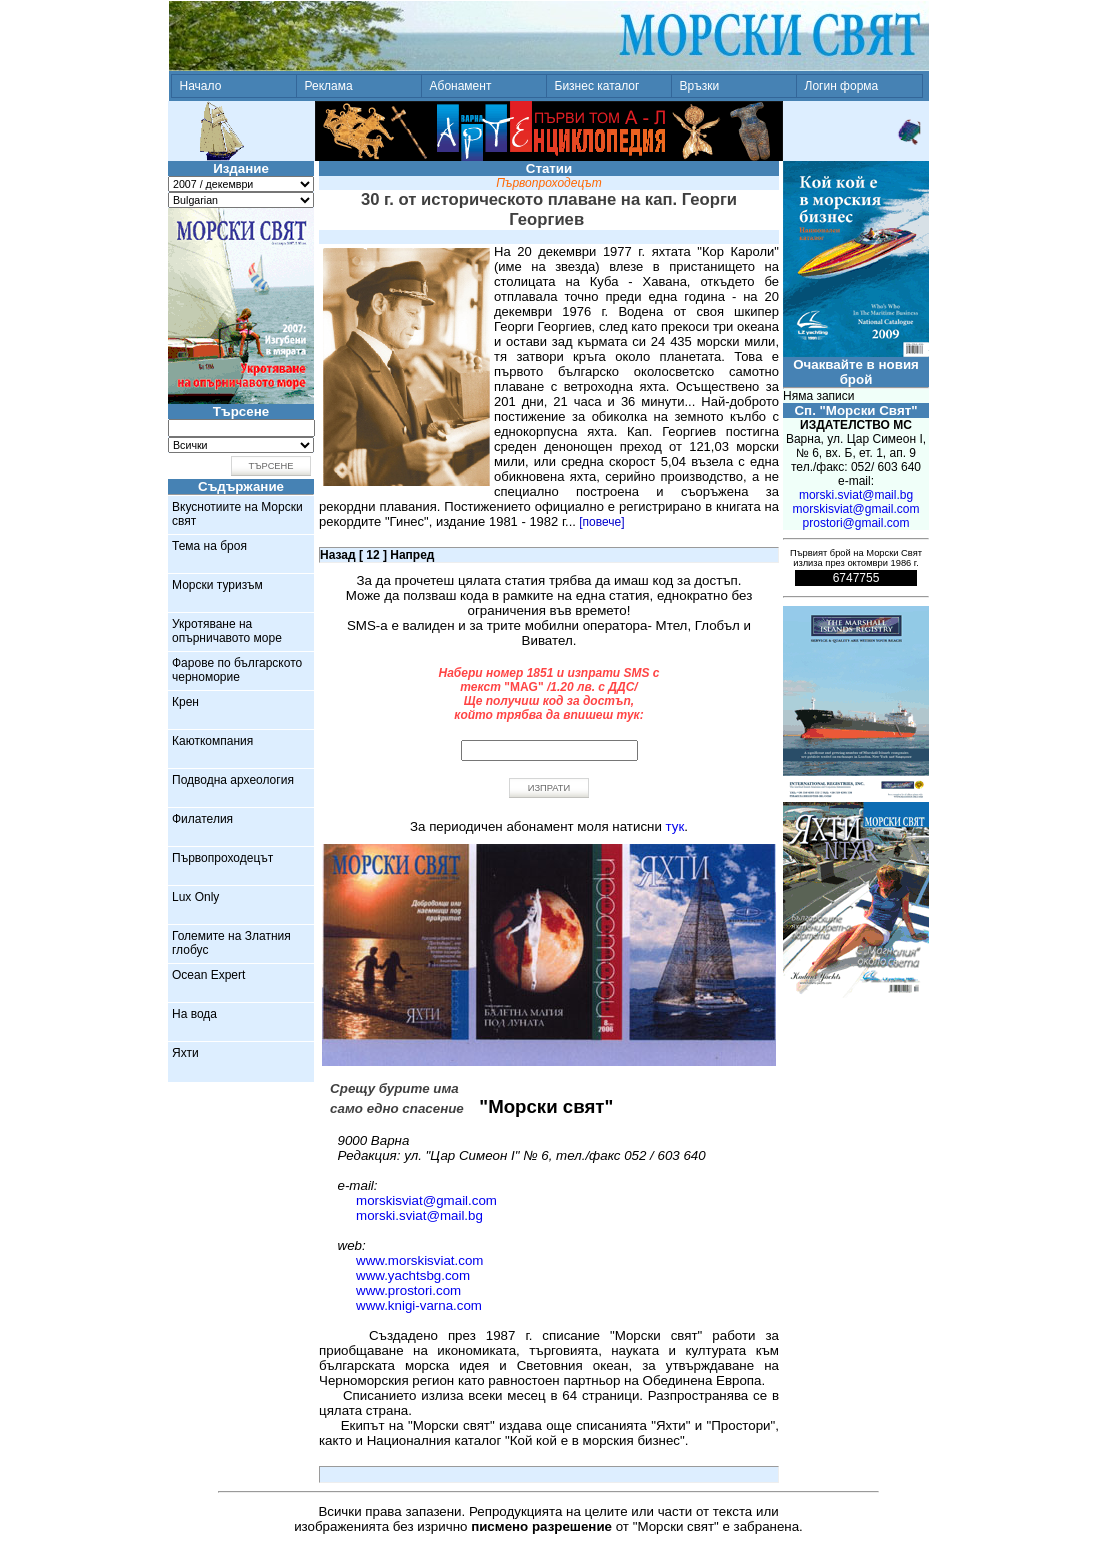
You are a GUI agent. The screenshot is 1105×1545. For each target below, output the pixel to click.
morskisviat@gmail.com (426, 1200)
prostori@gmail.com (856, 523)
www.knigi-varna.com (419, 1305)
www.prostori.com (408, 1290)
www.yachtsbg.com (413, 1275)
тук (675, 826)
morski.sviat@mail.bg (419, 1215)
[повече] (601, 522)
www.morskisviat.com (419, 1260)
